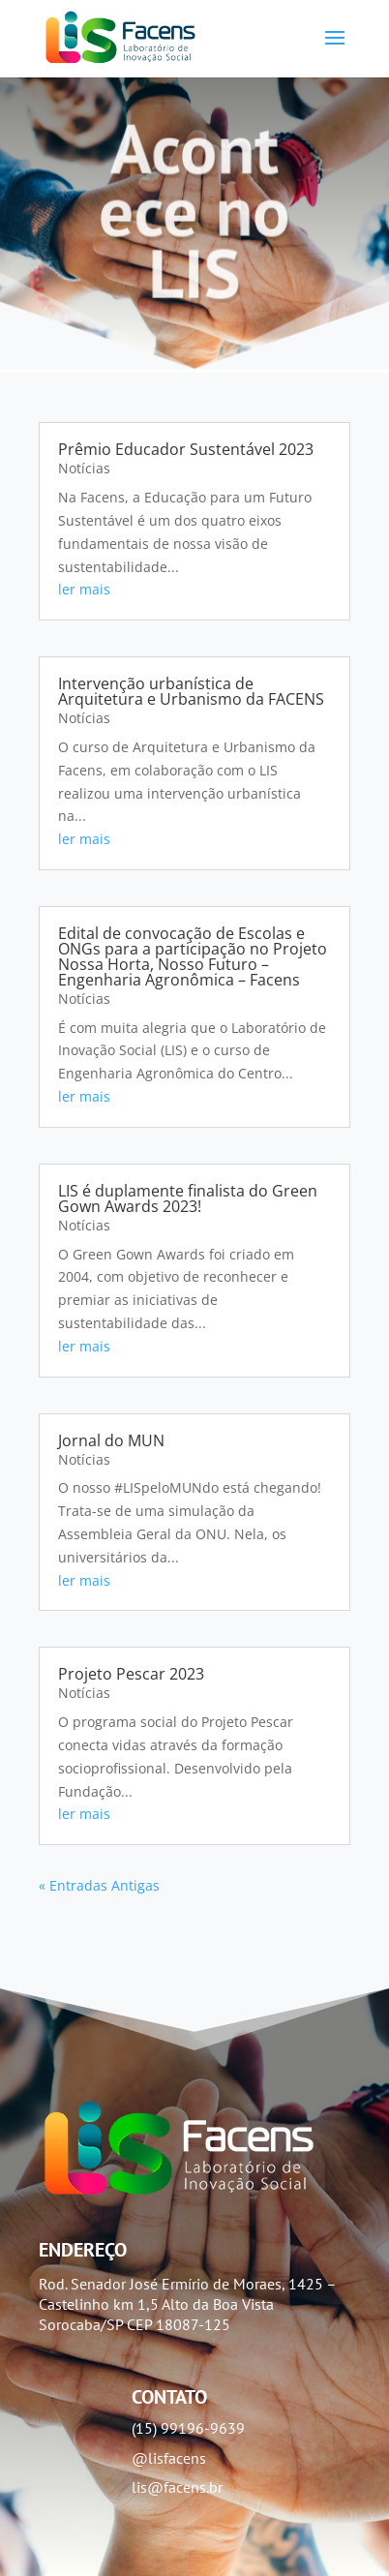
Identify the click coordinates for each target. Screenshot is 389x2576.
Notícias (84, 468)
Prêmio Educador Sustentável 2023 (186, 449)
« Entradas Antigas (99, 1885)
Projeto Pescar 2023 (131, 1673)
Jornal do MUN (111, 1440)
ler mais (84, 589)
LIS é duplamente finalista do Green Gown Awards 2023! (187, 1198)
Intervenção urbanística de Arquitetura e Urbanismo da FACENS (191, 691)
